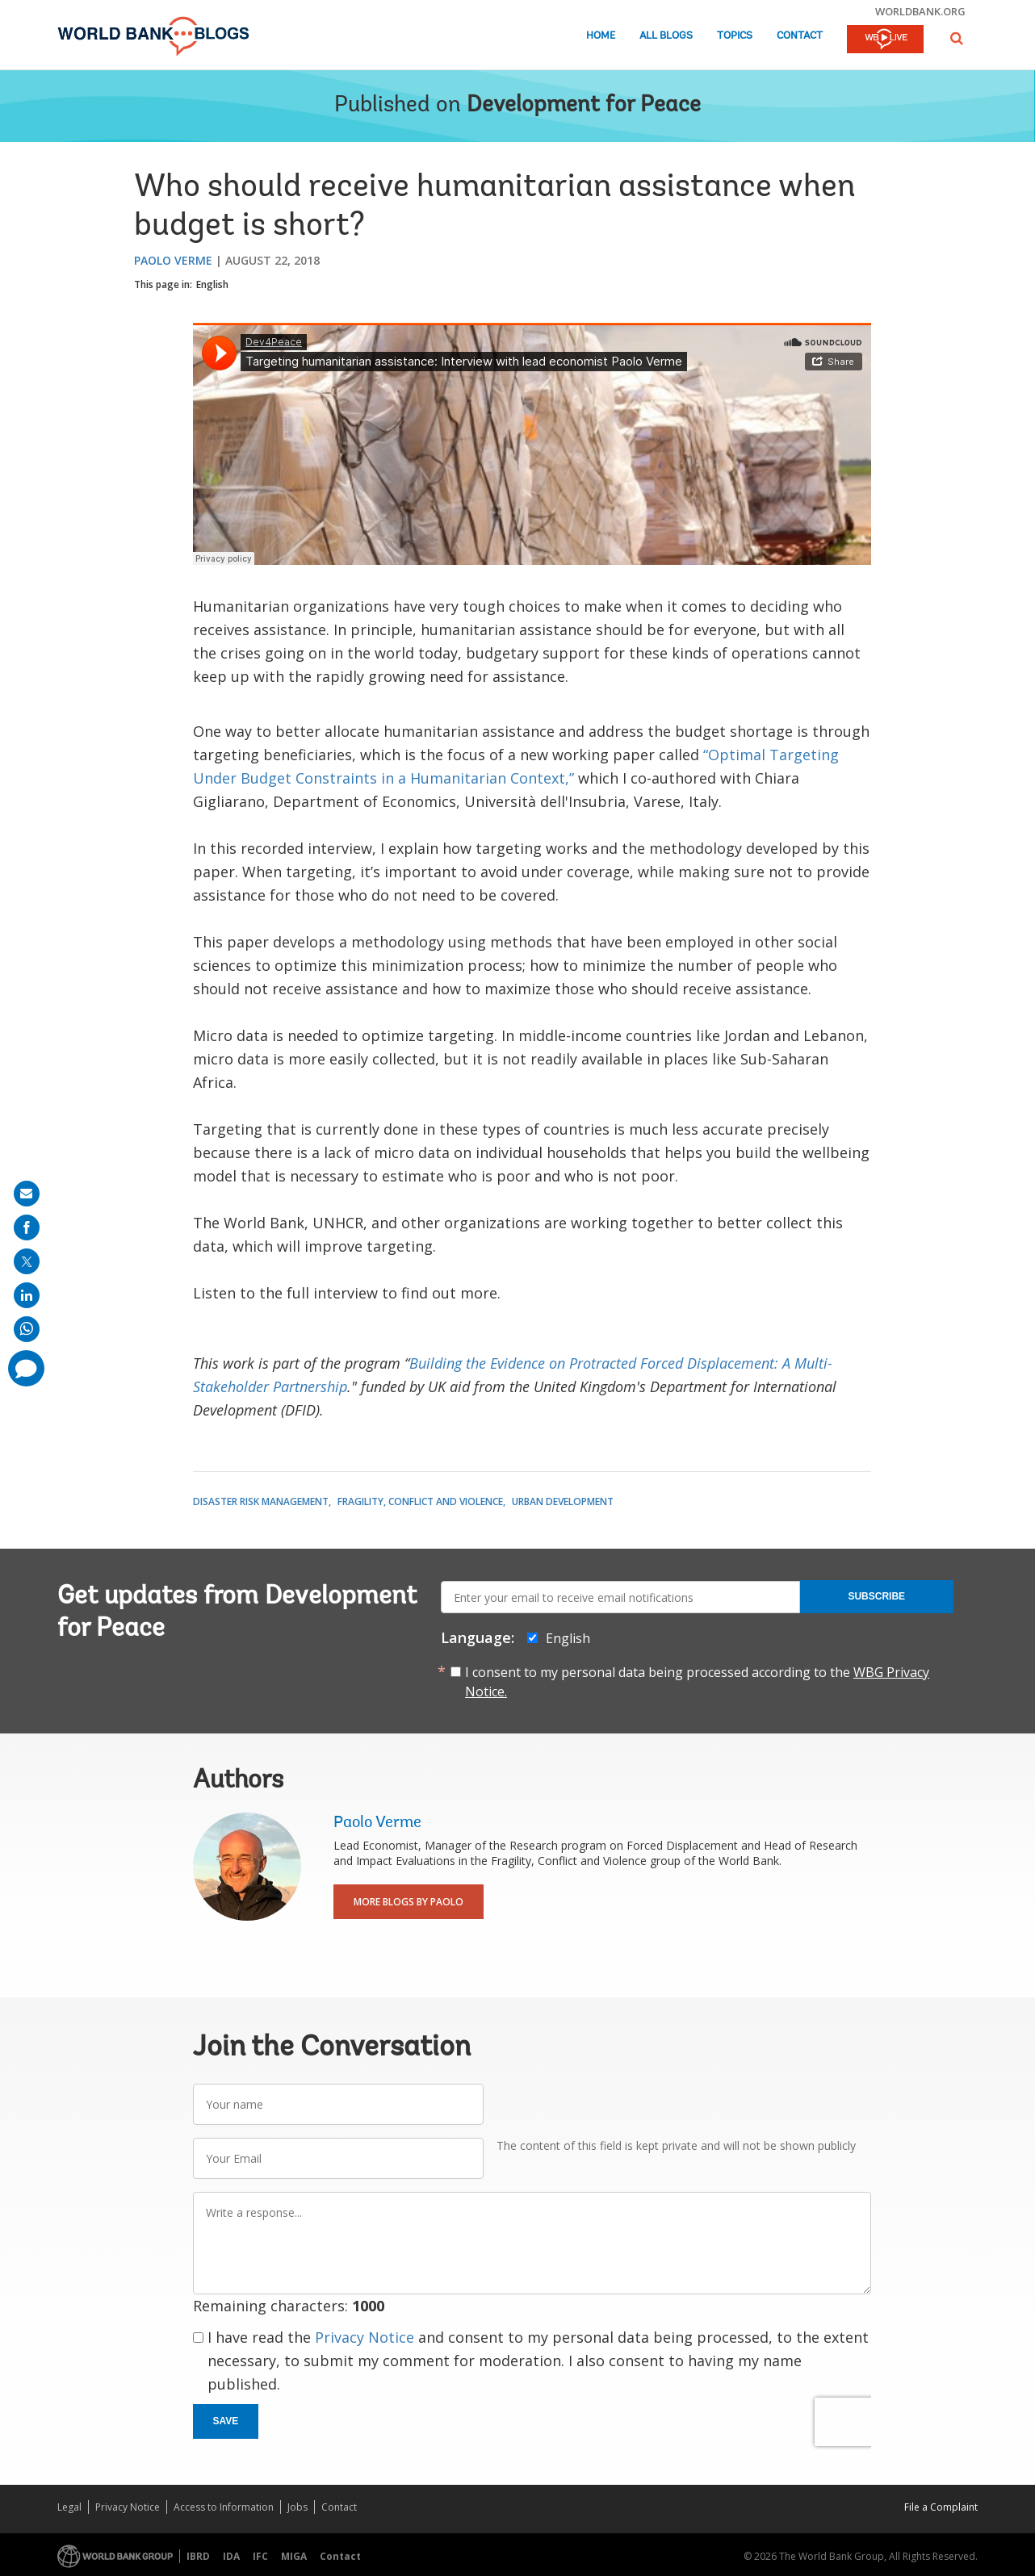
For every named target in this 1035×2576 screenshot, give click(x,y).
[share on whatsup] (27, 1329)
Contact (800, 36)
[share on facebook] (27, 1227)
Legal (69, 2507)
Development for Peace (584, 105)
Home (600, 36)
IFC (260, 2556)
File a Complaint (941, 2507)
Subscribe (876, 1596)
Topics (734, 36)
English (212, 284)
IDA (231, 2556)
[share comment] (26, 1368)
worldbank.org (920, 11)
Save (226, 2421)
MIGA (294, 2556)
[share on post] (27, 1261)
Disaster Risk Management (261, 1501)
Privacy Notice (364, 2337)
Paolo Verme (173, 260)
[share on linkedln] (27, 1295)
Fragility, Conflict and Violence (420, 1501)
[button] (956, 38)
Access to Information (224, 2507)
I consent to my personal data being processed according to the (697, 1681)
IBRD (198, 2556)
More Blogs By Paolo (408, 1902)
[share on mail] (27, 1193)
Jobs (297, 2507)
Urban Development (563, 1501)
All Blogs (666, 36)
